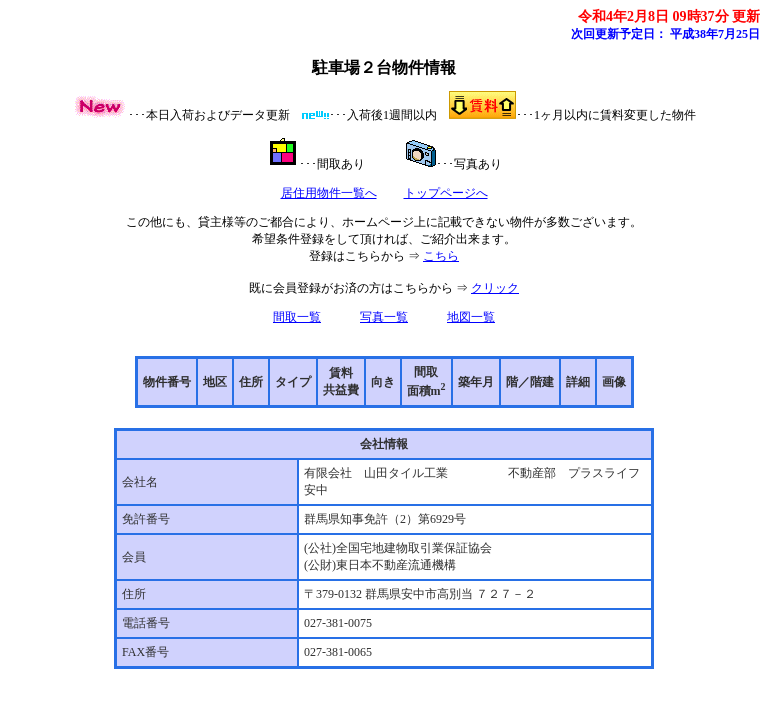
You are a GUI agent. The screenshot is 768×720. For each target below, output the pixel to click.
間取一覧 (297, 317)
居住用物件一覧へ (329, 193)
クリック (495, 288)
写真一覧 (384, 317)
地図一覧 (471, 317)
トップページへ (446, 193)
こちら (441, 256)
